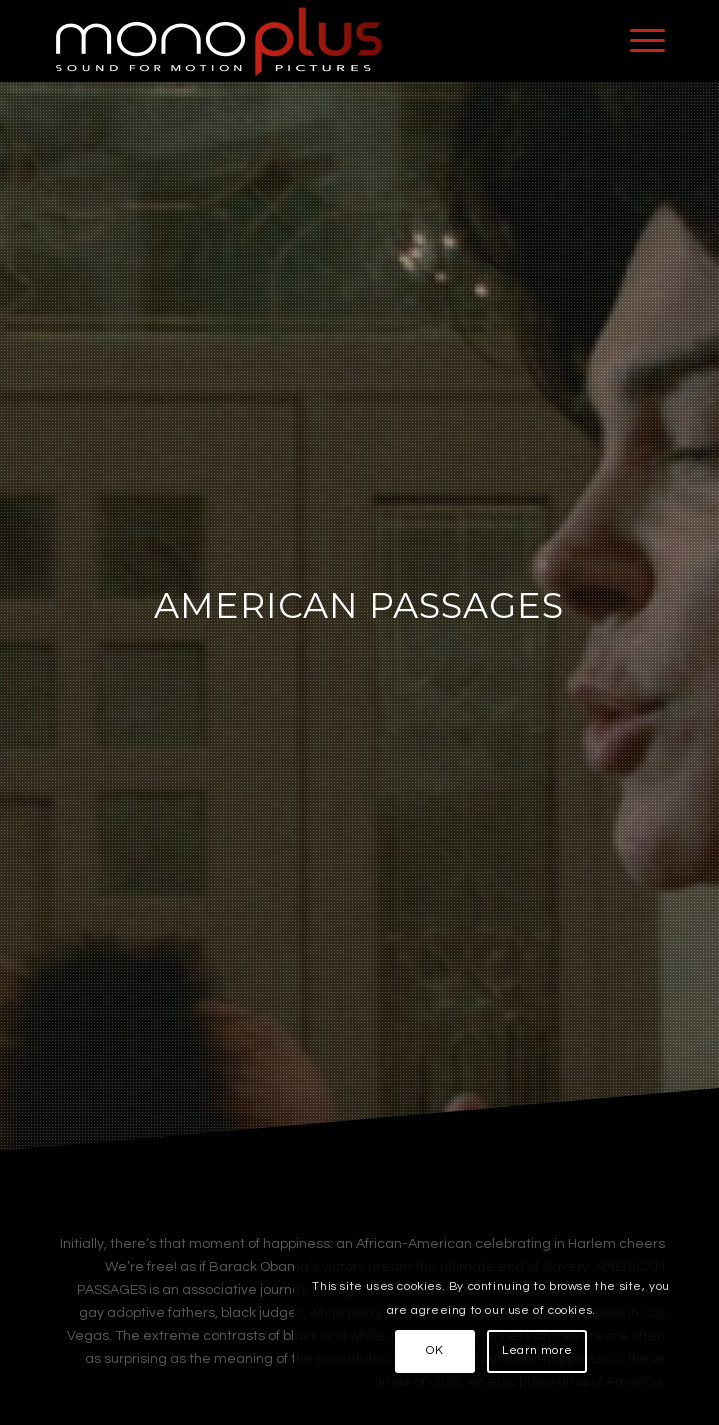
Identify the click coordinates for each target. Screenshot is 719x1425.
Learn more (537, 1350)
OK (434, 1350)
